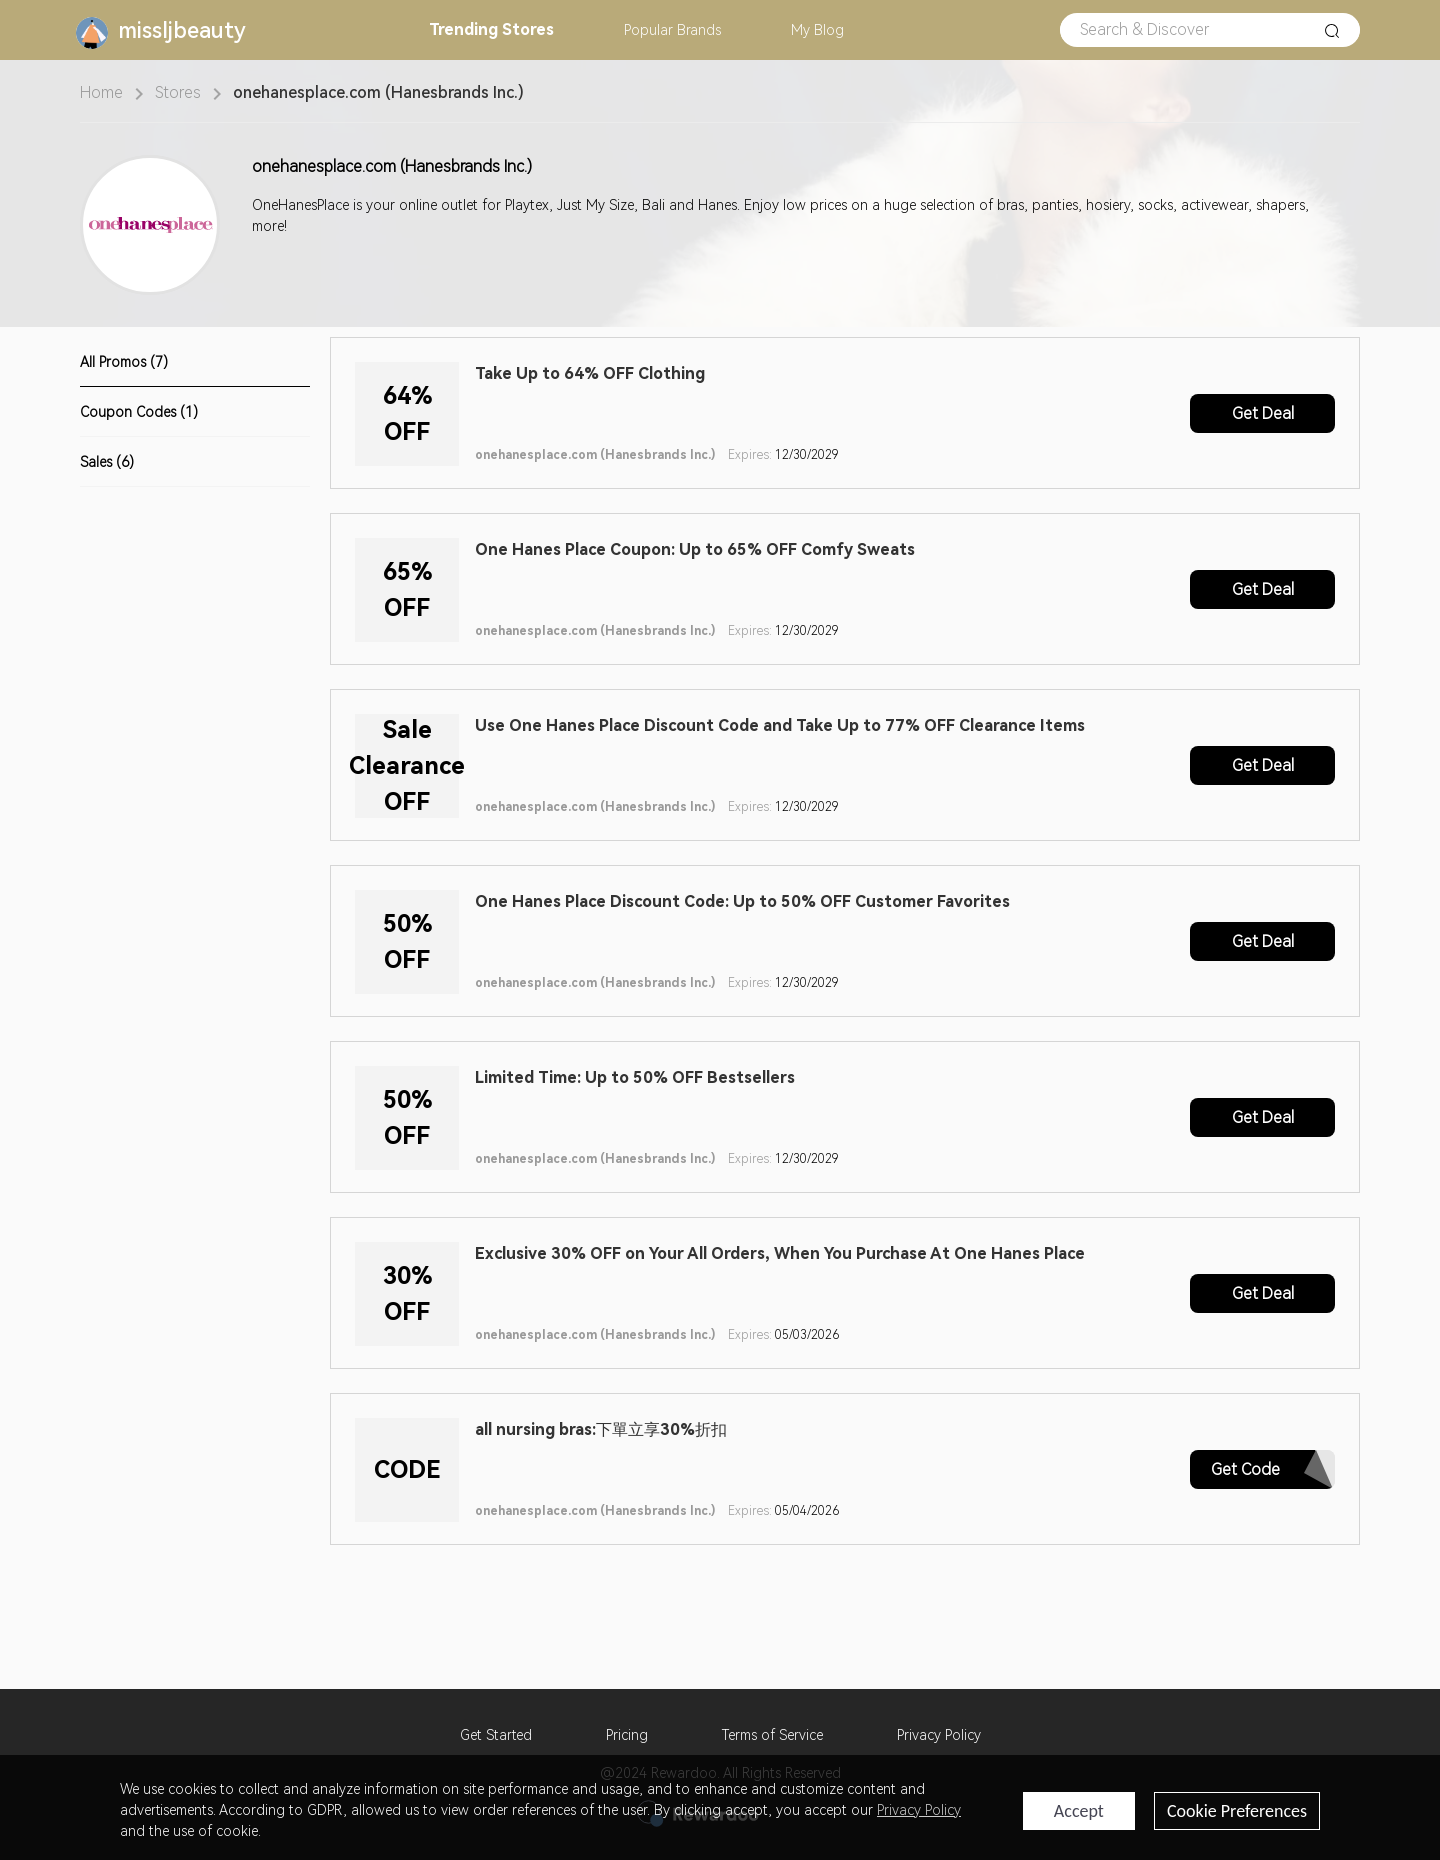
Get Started (496, 1735)
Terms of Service (772, 1735)
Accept (1079, 1811)
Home (101, 92)
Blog (817, 30)
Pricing (627, 1735)
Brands (672, 30)
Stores (491, 29)
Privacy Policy (939, 1735)
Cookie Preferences (1237, 1811)
